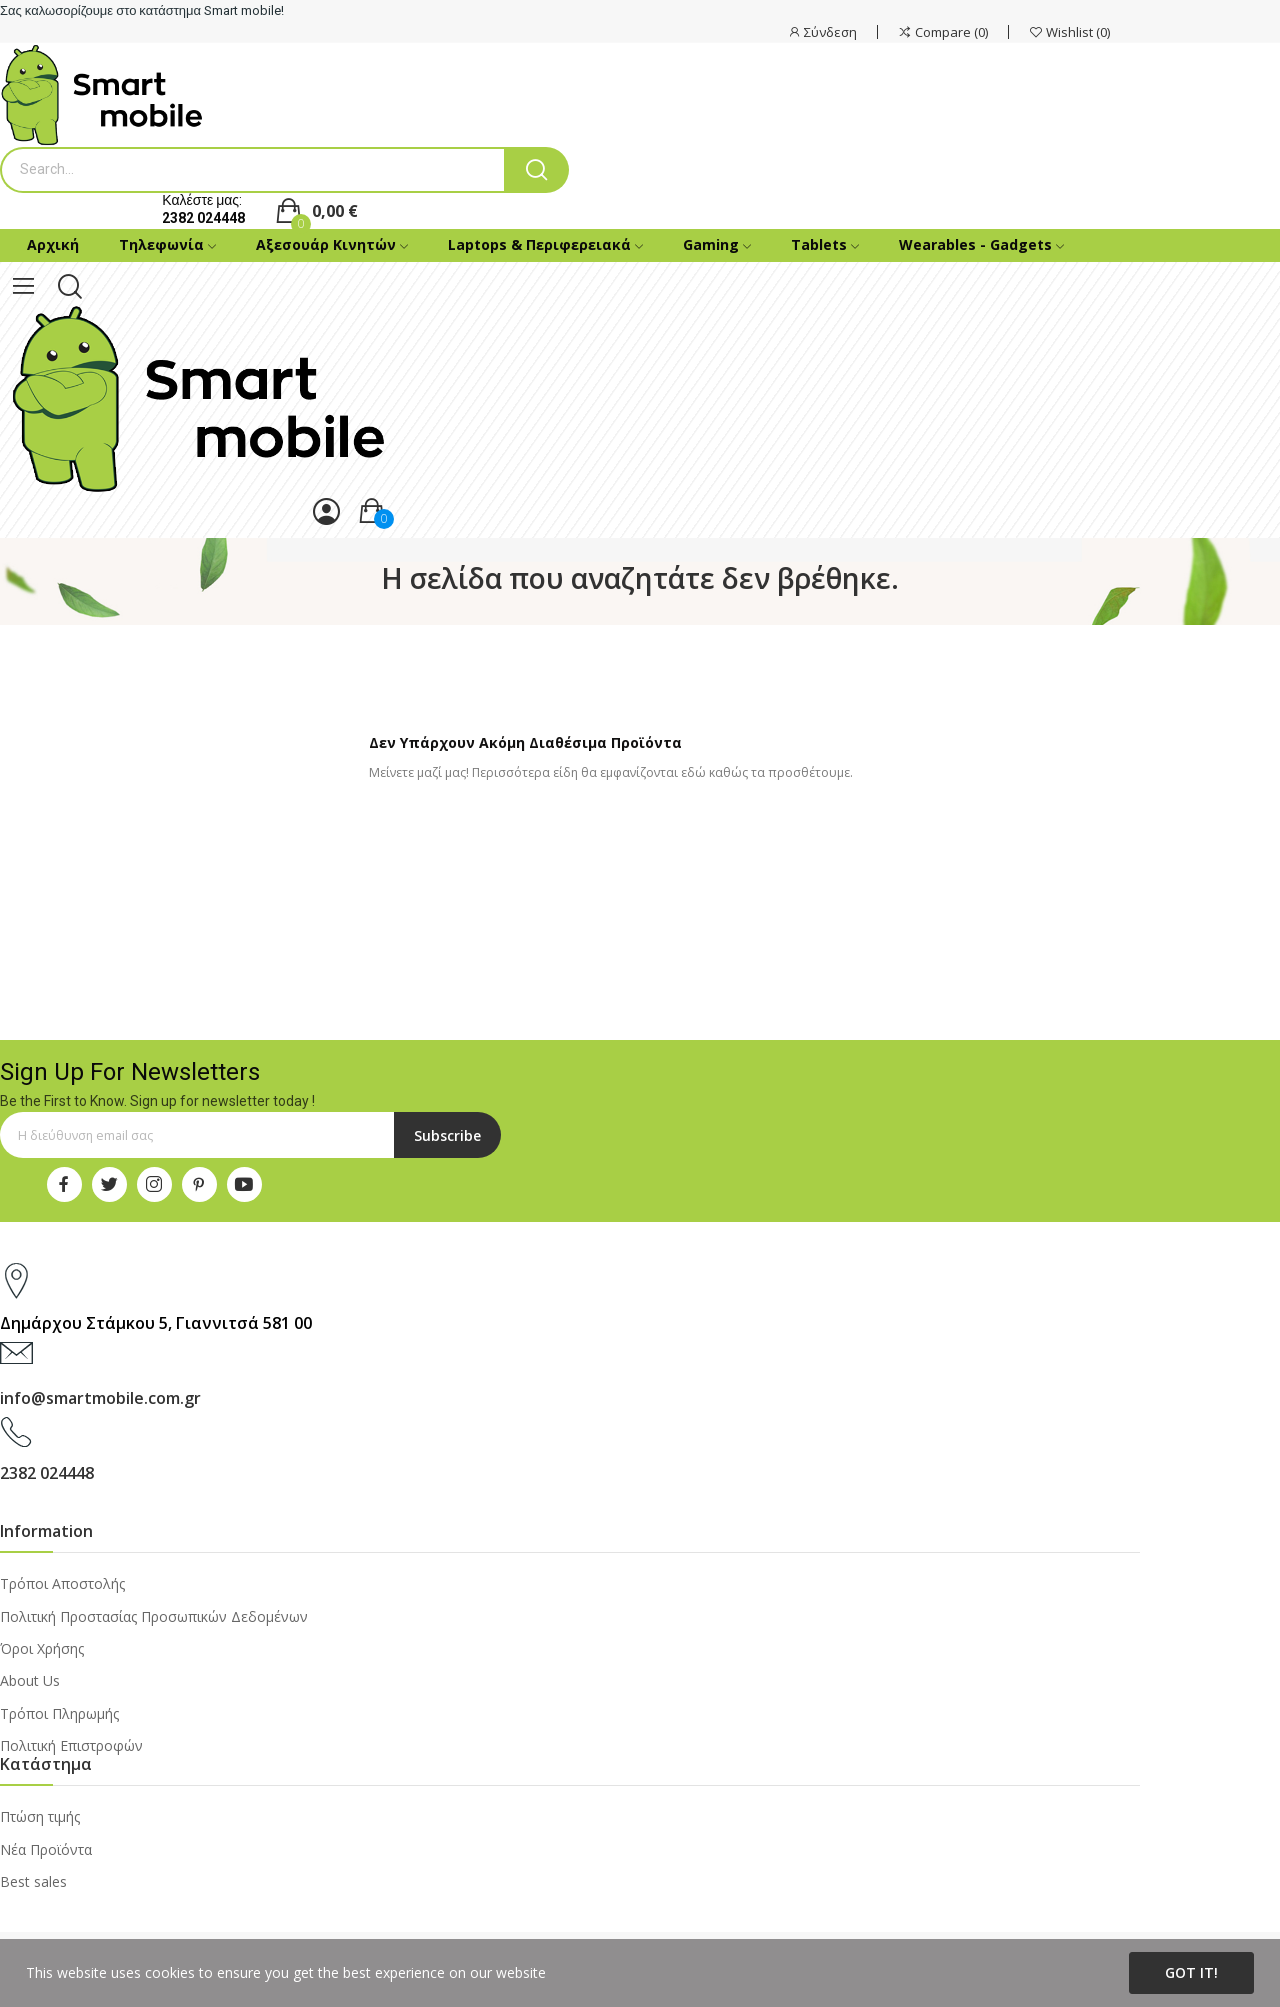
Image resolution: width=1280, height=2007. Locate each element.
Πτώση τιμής (40, 1816)
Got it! (1191, 1972)
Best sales (33, 1881)
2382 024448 (203, 218)
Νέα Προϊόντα (46, 1849)
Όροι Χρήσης (42, 1648)
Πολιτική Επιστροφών (71, 1745)
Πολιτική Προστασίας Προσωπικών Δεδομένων (154, 1616)
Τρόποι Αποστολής (62, 1583)
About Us (30, 1680)
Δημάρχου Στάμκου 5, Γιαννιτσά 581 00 (156, 1323)
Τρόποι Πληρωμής (59, 1713)
